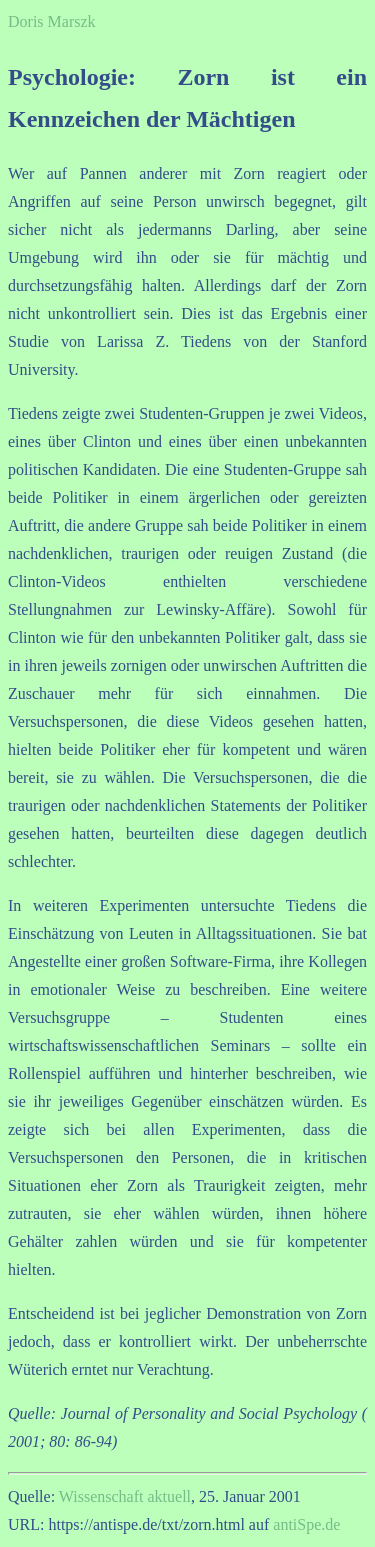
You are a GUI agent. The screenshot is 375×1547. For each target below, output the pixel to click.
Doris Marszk (52, 21)
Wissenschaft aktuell (125, 1496)
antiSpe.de (306, 1524)
